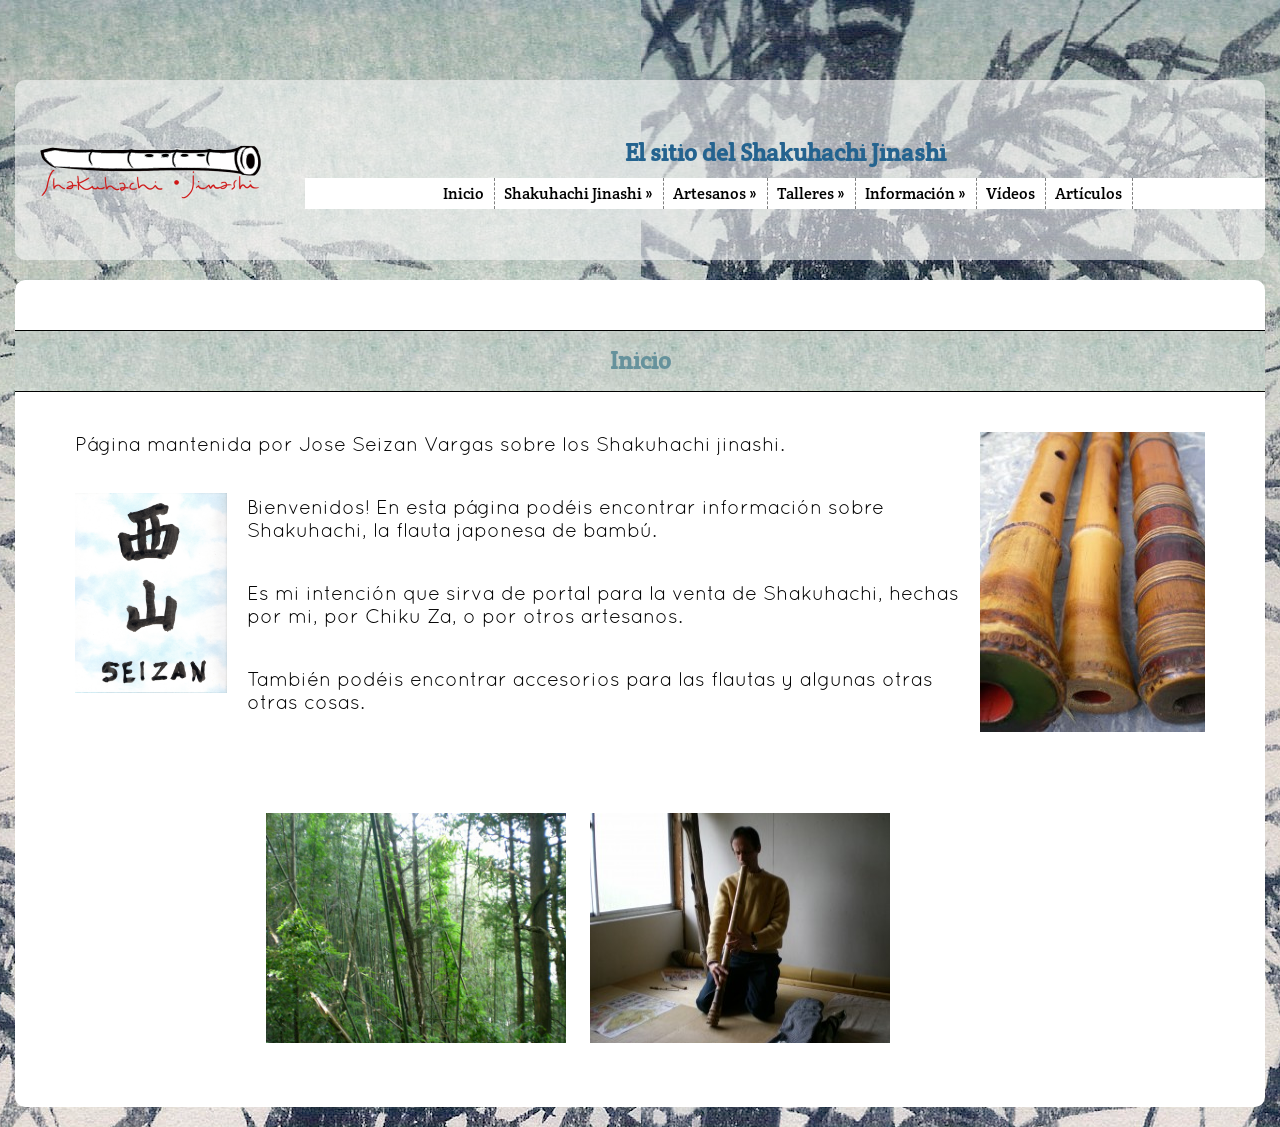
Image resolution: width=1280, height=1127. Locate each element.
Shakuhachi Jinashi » (578, 193)
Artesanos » (715, 193)
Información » (915, 193)
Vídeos (1010, 193)
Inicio (463, 193)
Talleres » (811, 193)
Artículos (1088, 193)
